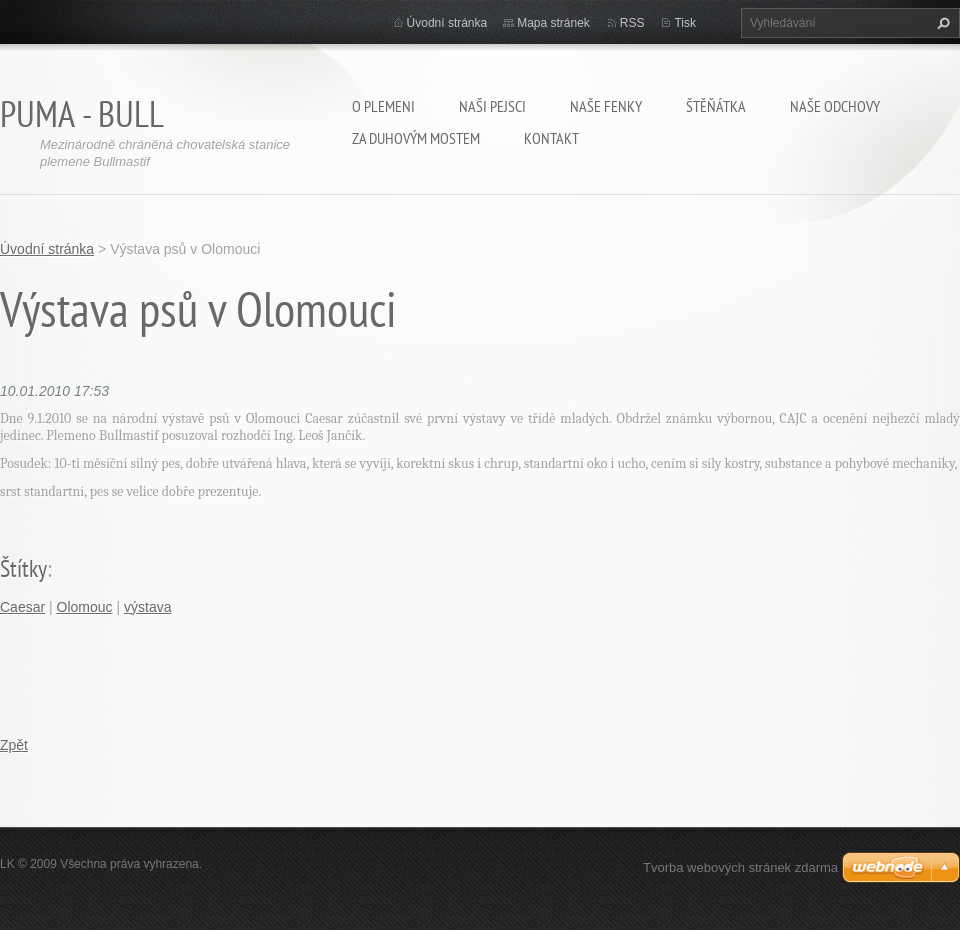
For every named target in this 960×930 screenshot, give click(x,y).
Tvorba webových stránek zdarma (740, 867)
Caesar (22, 607)
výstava (147, 607)
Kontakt (551, 138)
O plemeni (383, 106)
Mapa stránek (553, 23)
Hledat (941, 23)
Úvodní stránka (447, 23)
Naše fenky (606, 106)
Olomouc (85, 607)
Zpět (14, 745)
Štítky (23, 568)
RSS (632, 23)
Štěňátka (716, 106)
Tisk (685, 23)
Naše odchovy (835, 106)
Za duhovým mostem (416, 138)
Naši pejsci (492, 106)
